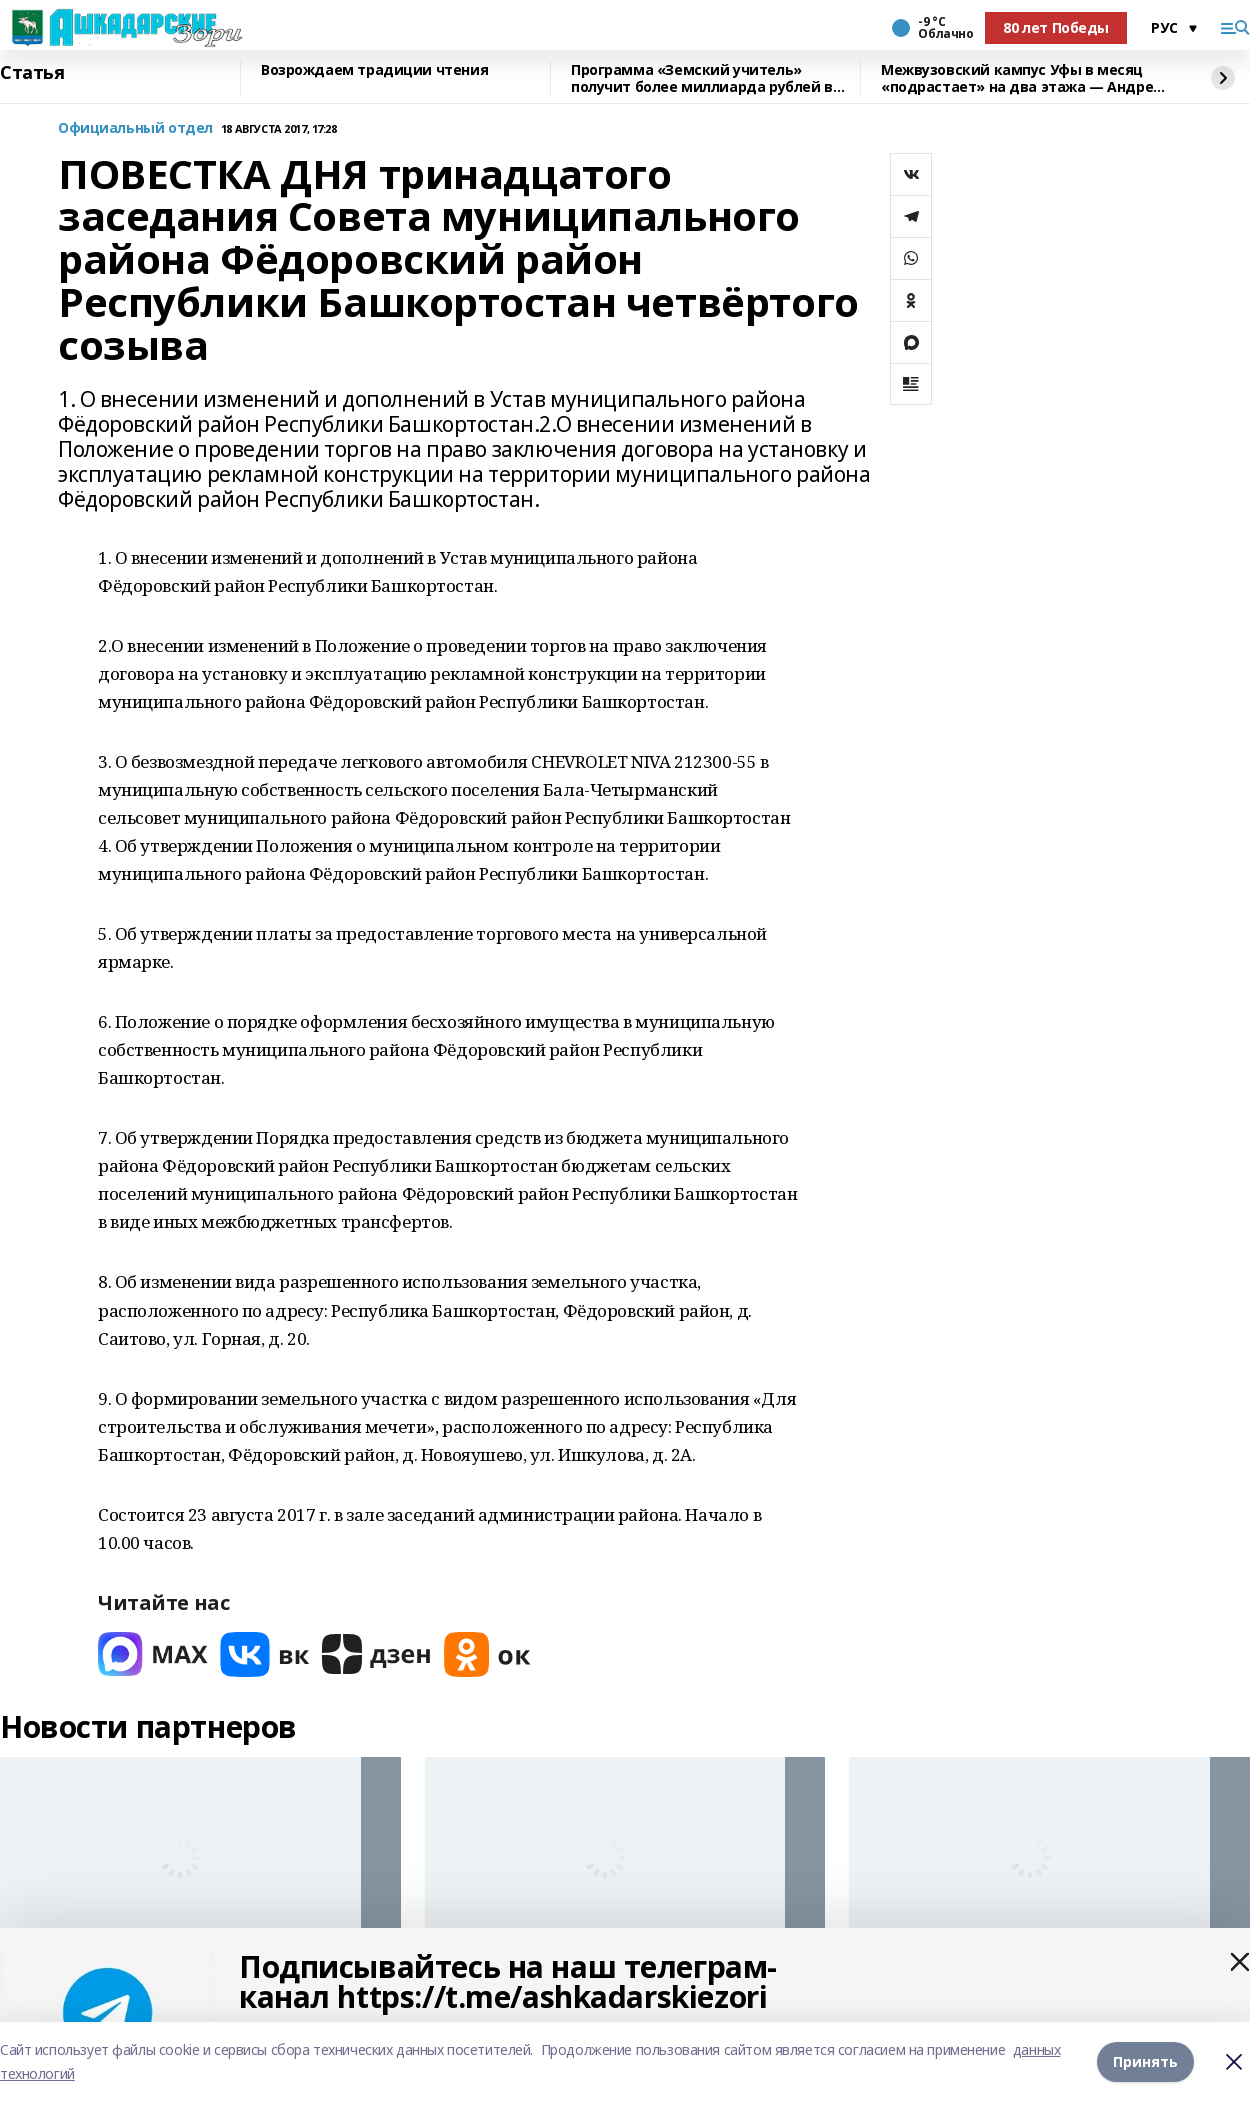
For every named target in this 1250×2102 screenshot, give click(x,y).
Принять (1145, 2061)
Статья (32, 73)
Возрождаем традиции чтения (374, 70)
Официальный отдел (135, 128)
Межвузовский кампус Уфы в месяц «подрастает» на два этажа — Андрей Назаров (1022, 78)
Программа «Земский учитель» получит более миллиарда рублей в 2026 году (702, 78)
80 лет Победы (1056, 27)
